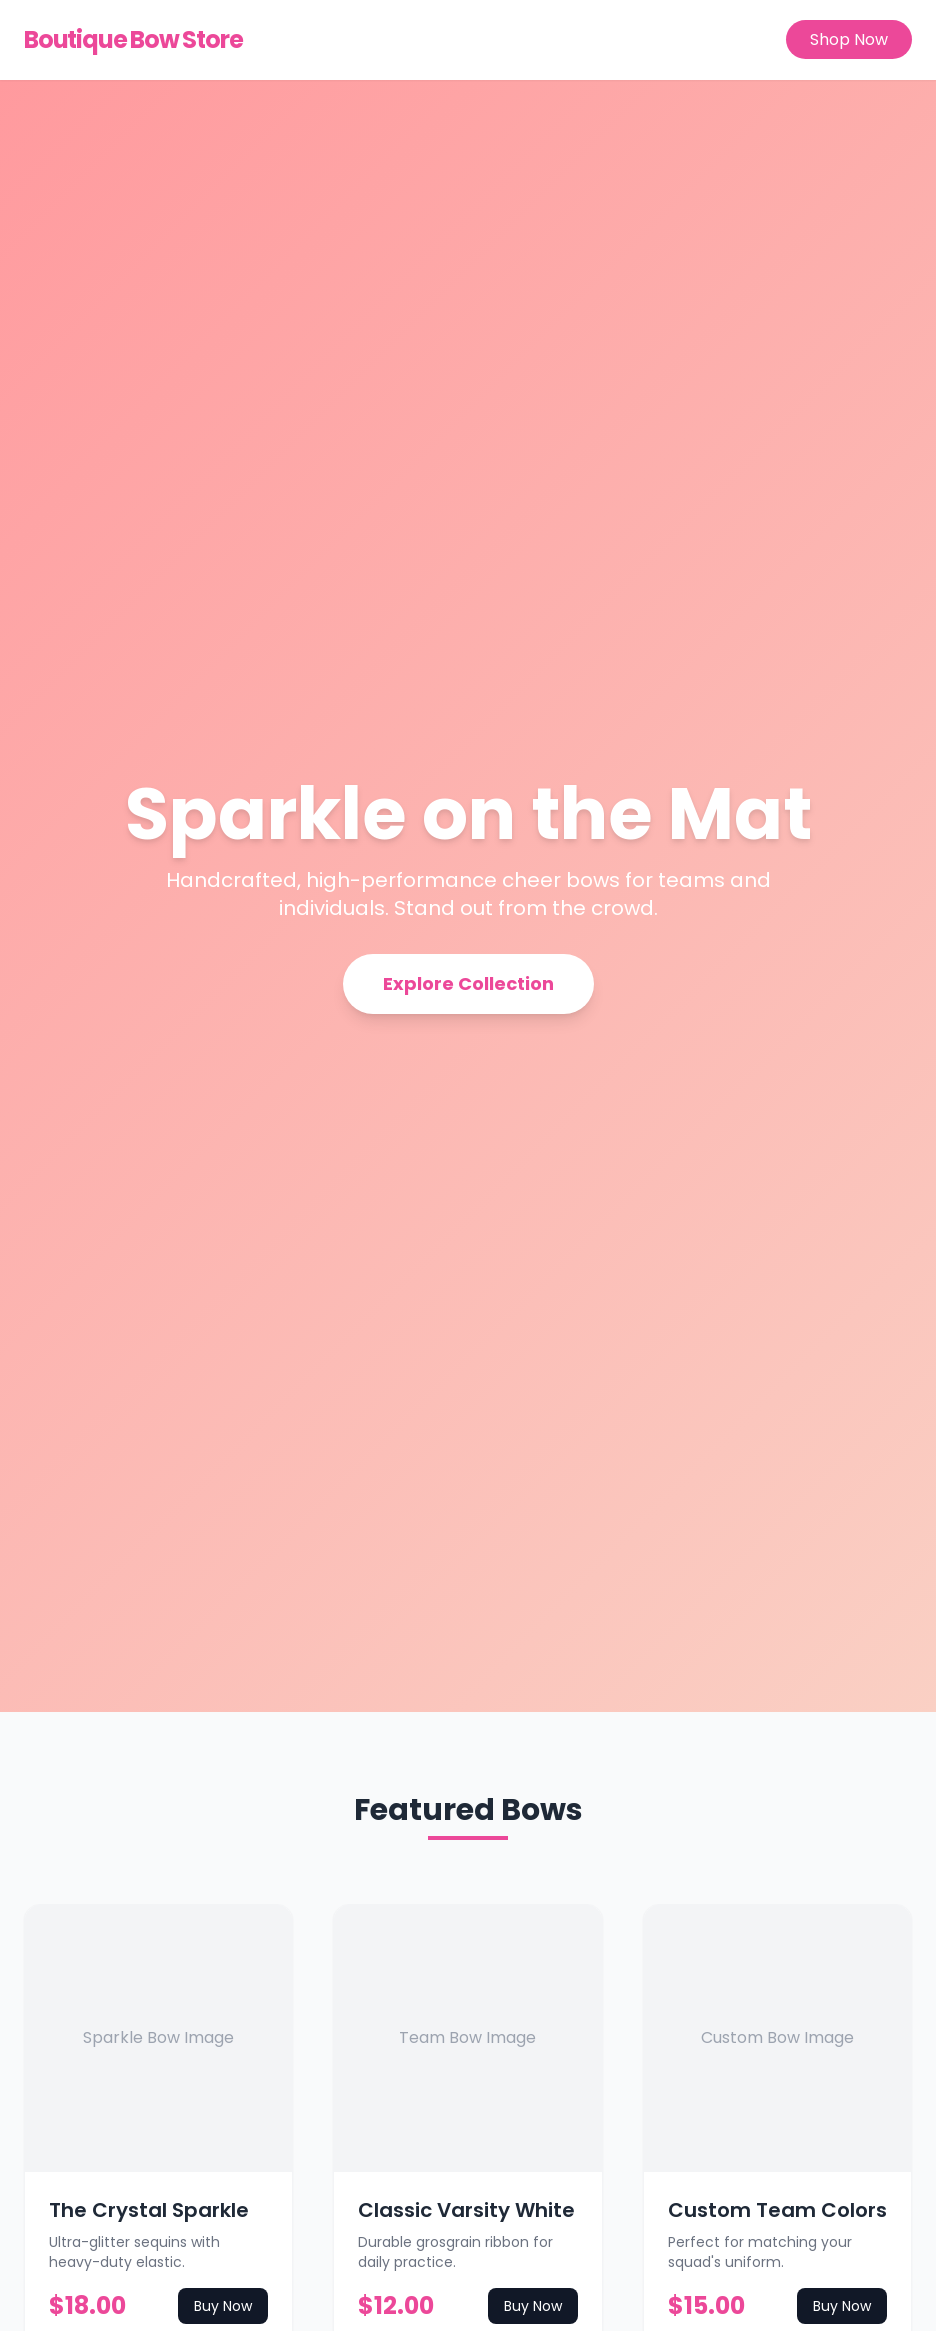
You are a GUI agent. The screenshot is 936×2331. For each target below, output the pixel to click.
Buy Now (223, 2306)
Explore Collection (468, 983)
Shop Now (849, 39)
